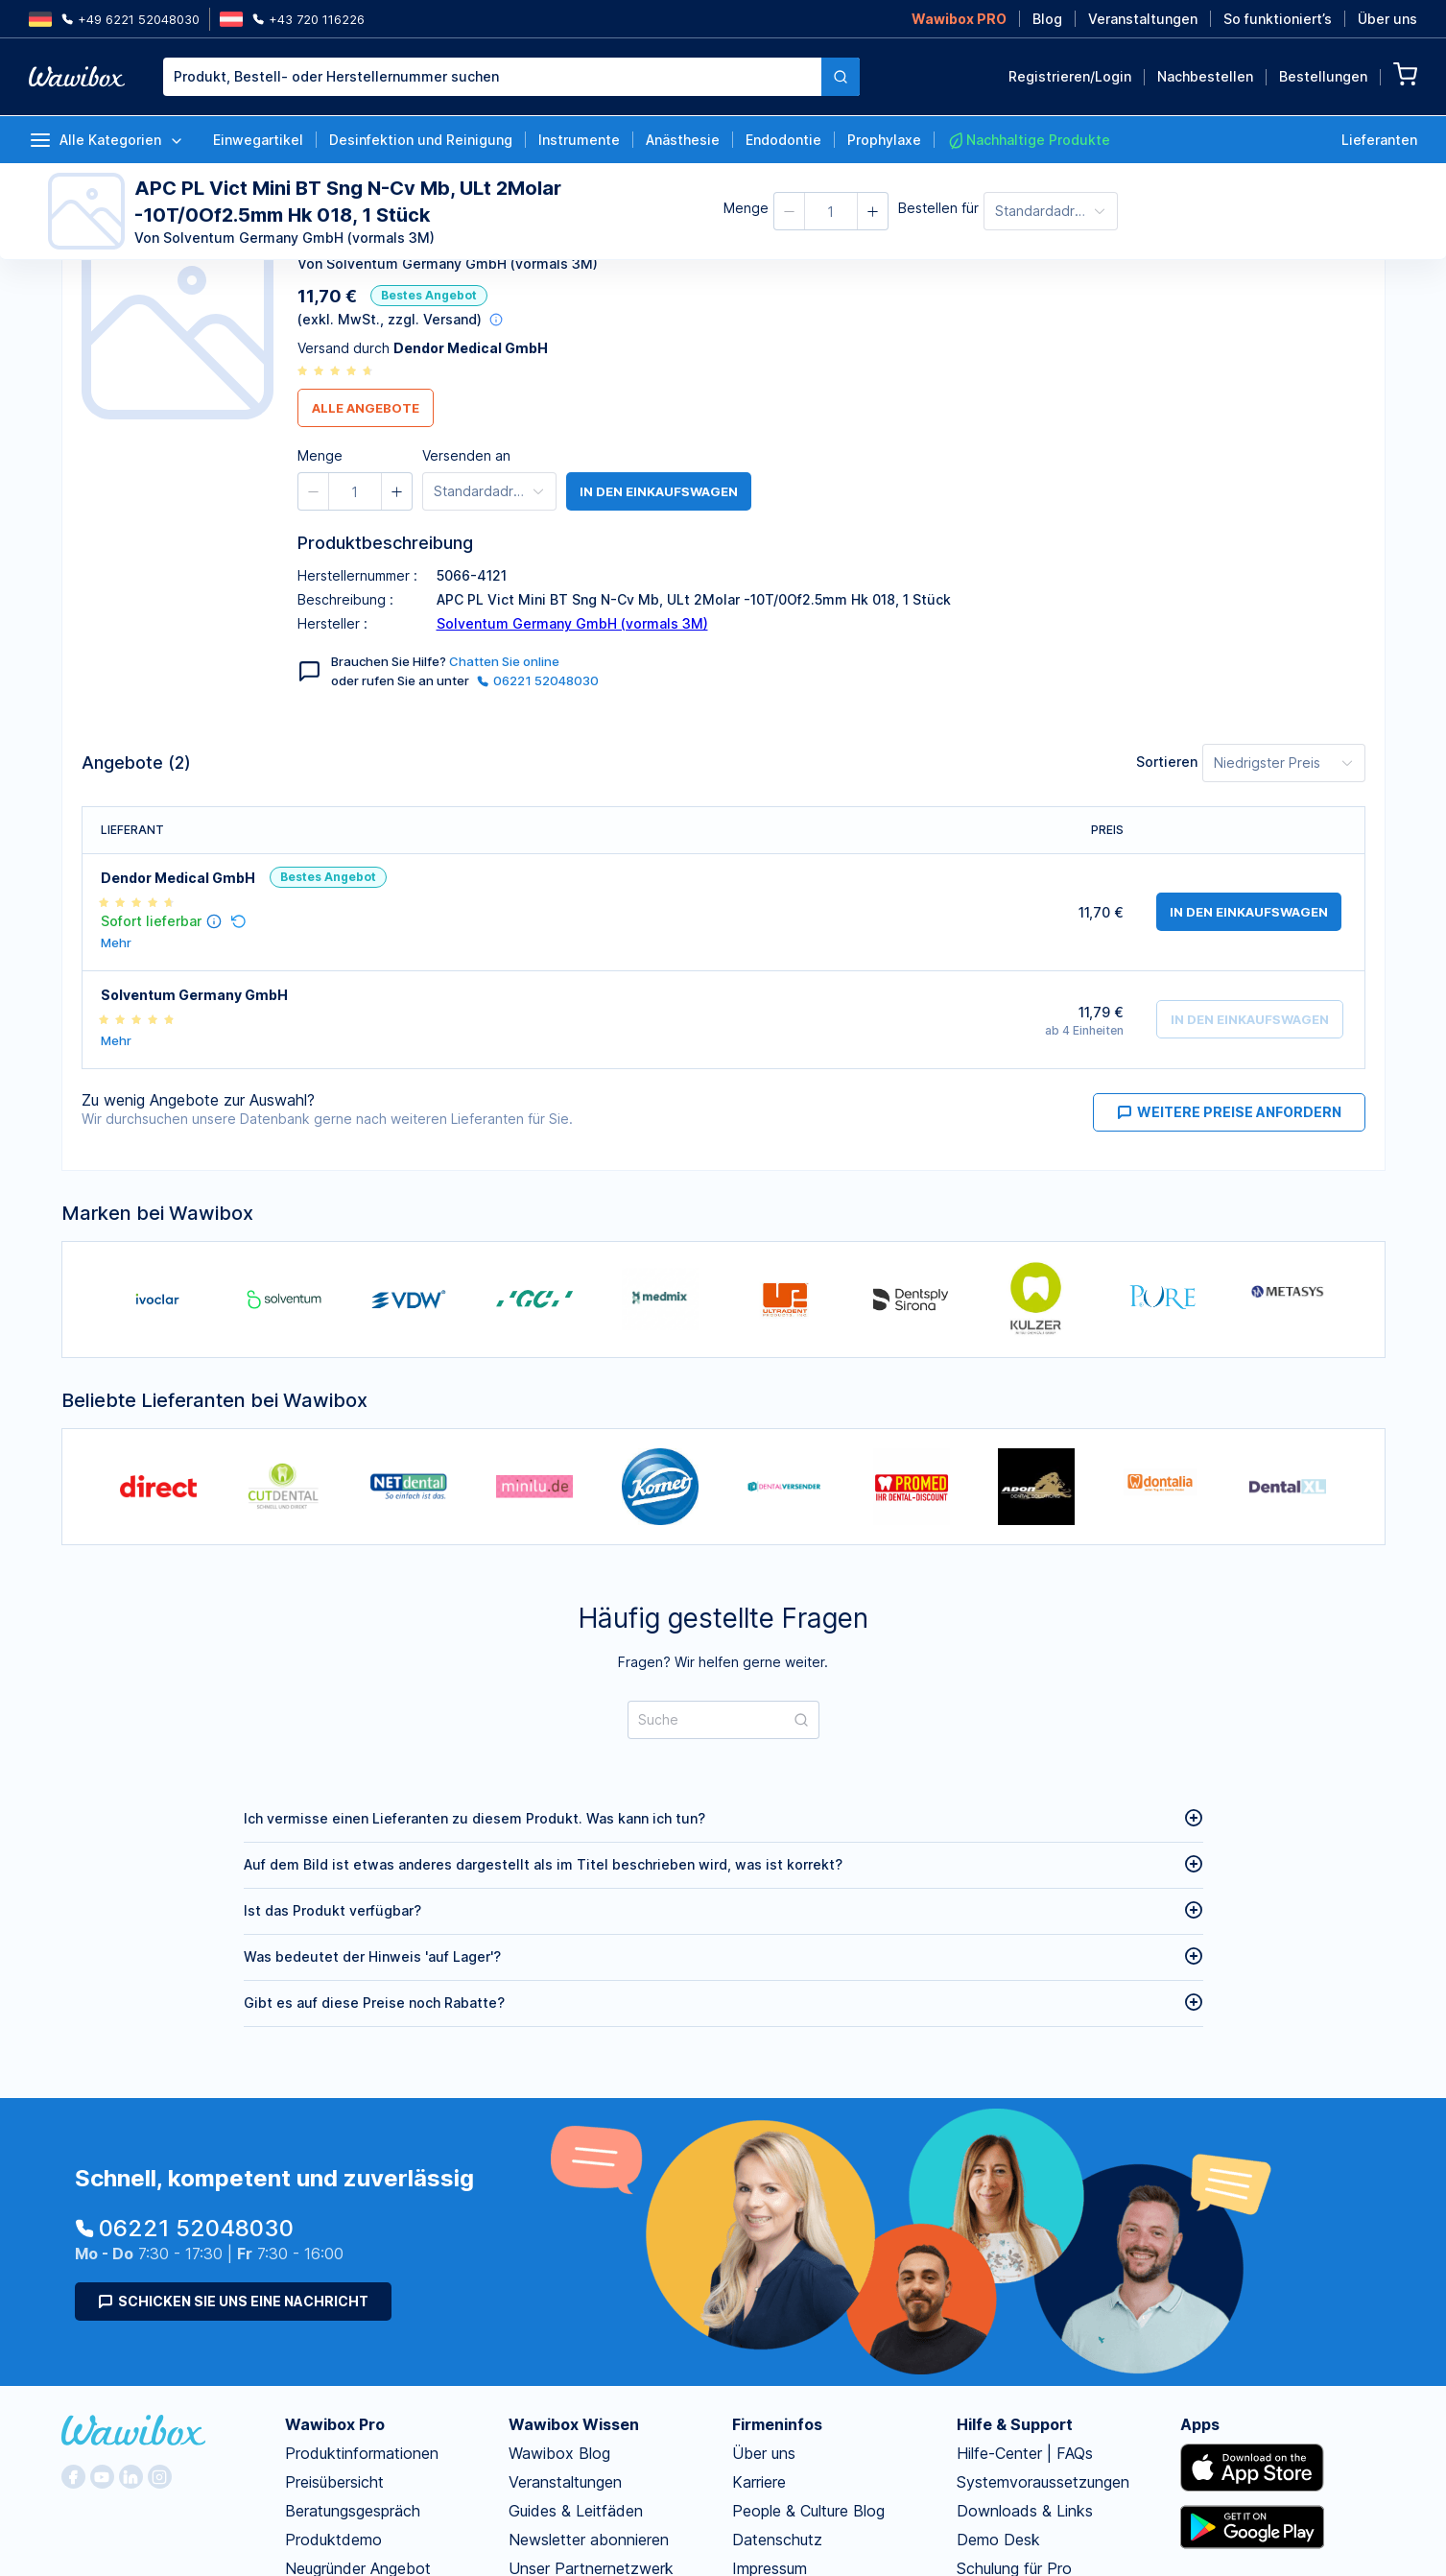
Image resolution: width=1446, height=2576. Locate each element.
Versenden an (466, 455)
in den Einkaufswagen (659, 491)
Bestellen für (938, 208)
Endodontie (783, 139)
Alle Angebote (365, 408)
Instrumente (579, 139)
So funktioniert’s (1277, 19)
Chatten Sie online (504, 661)
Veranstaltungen (1142, 19)
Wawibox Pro (335, 2424)
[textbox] (492, 77)
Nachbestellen (1205, 76)
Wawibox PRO (959, 19)
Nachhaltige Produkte (1028, 140)
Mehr (116, 943)
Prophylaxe (884, 139)
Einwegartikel (258, 139)
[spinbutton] (831, 211)
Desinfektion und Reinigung (420, 139)
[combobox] (511, 77)
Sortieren (1166, 761)
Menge (746, 208)
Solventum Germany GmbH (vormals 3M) (572, 623)
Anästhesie (683, 139)
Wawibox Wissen (574, 2424)
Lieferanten (1379, 139)
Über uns (1387, 19)
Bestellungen (1323, 76)
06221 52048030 (538, 680)
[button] (789, 211)
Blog (1047, 19)
